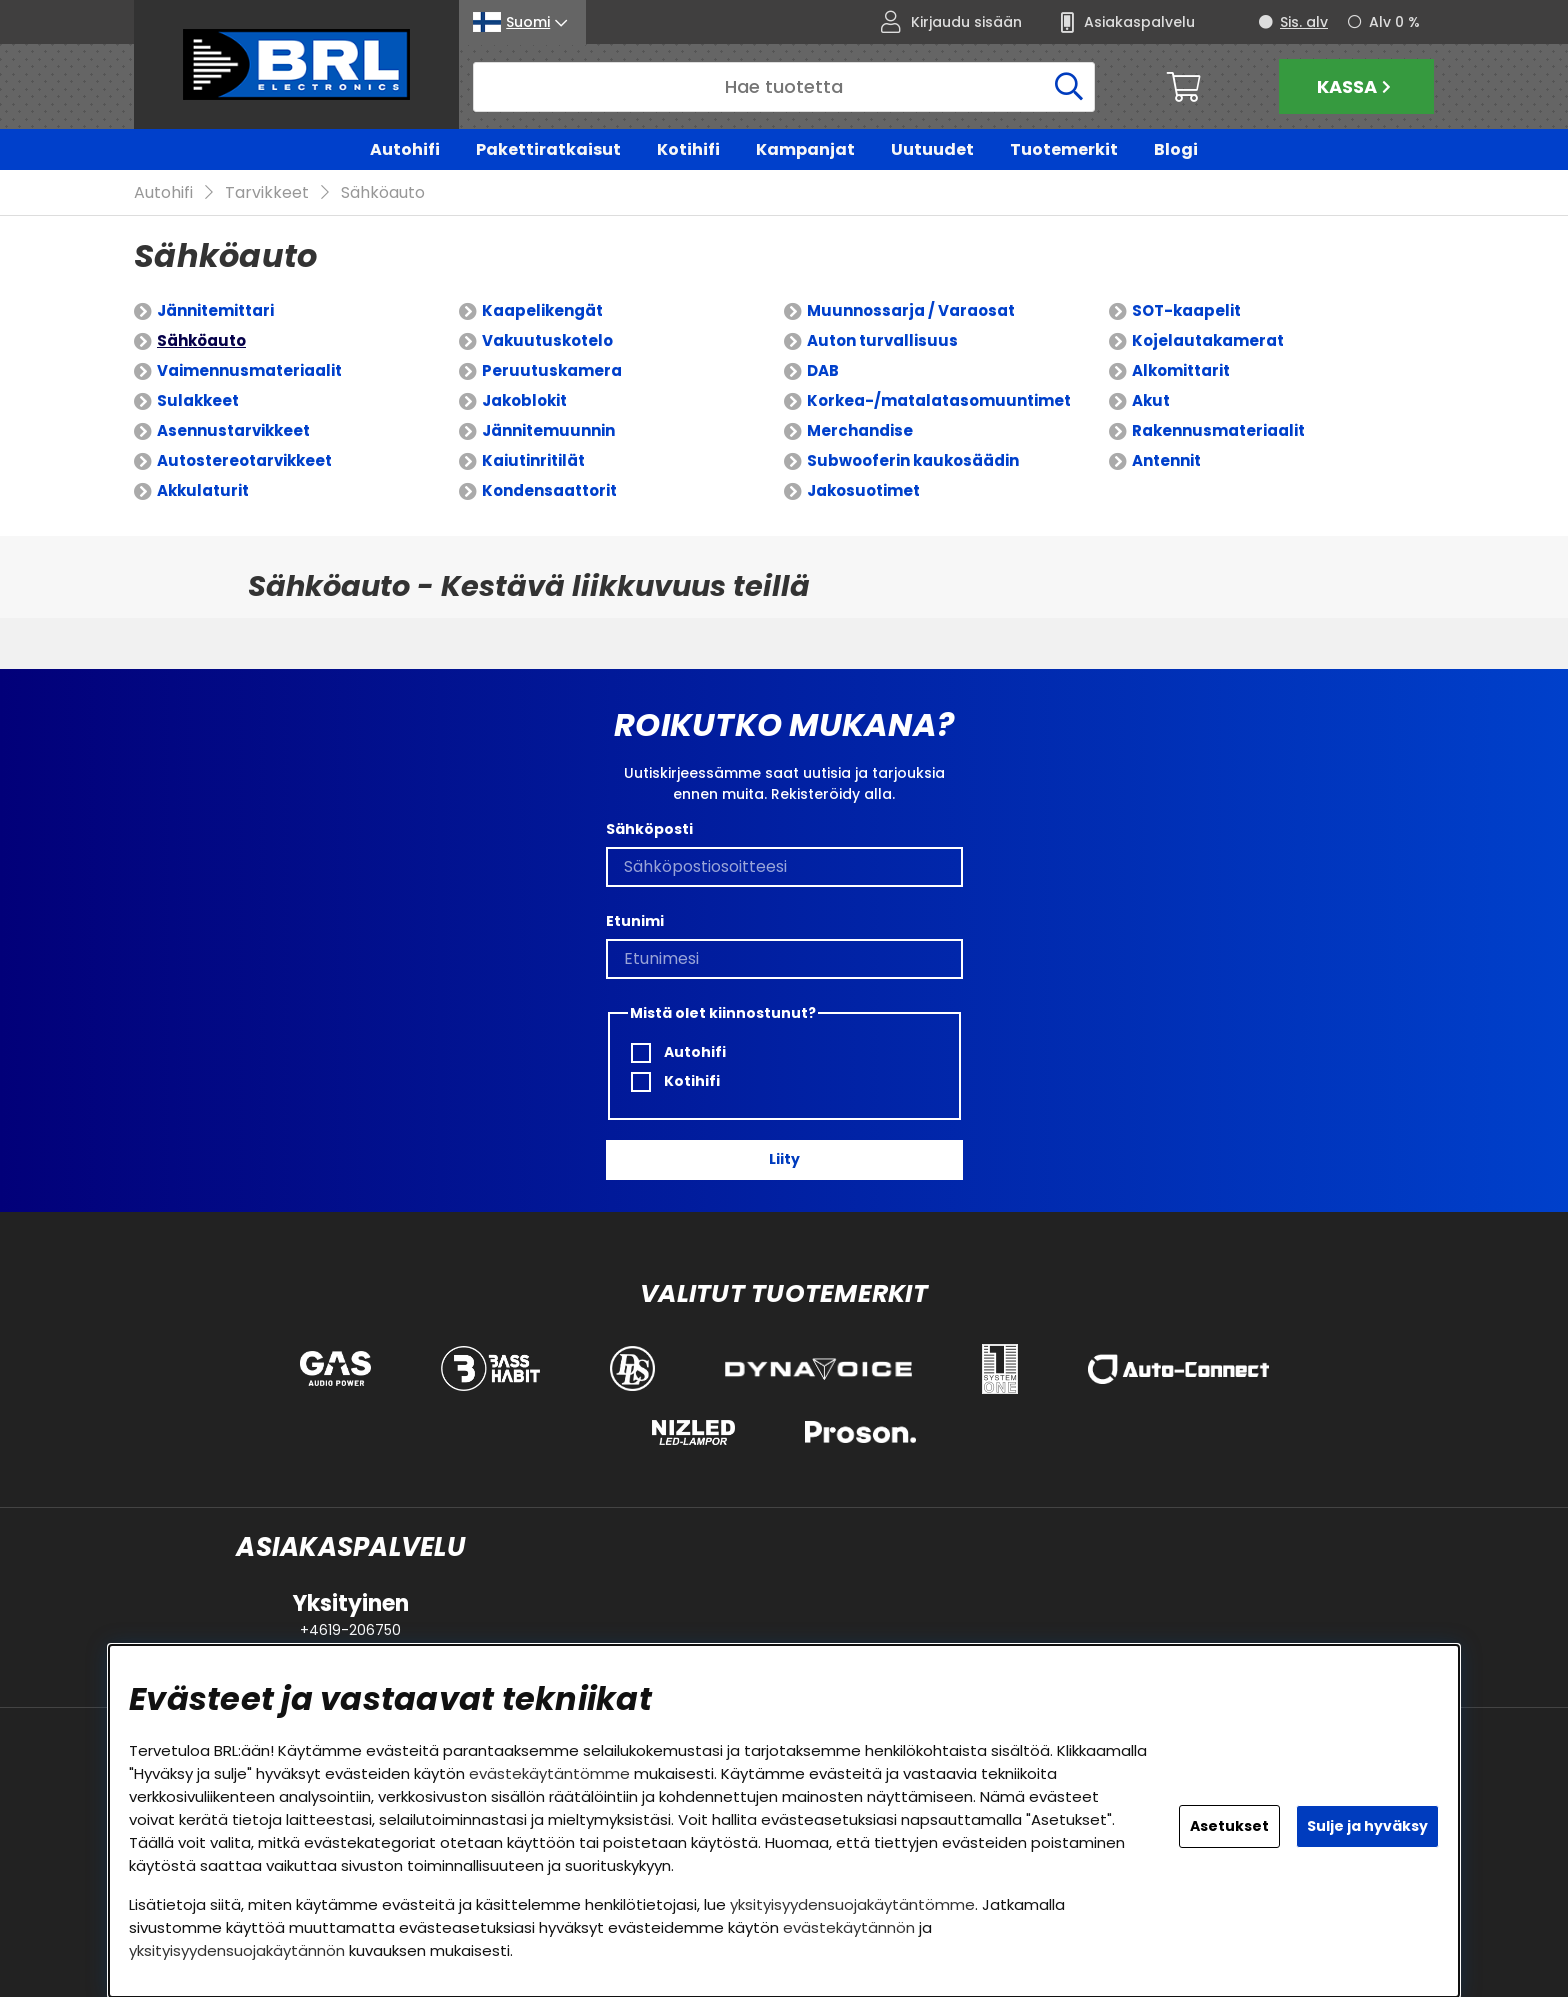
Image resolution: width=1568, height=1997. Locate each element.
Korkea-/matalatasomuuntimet (939, 401)
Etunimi (635, 921)
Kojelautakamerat (1208, 341)
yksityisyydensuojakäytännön (237, 1950)
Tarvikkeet (267, 193)
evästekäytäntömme (549, 1773)
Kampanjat (805, 149)
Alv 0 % (1394, 22)
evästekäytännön (849, 1927)
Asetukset (1229, 1826)
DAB (823, 371)
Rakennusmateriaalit (1218, 431)
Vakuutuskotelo (547, 341)
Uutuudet (932, 149)
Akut (1151, 401)
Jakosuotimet (863, 491)
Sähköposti (649, 829)
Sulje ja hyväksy (1367, 1826)
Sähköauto (383, 193)
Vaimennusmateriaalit (249, 371)
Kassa (1356, 86)
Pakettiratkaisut (548, 149)
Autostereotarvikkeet (244, 461)
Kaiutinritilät (533, 461)
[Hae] (784, 87)
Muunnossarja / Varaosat (911, 311)
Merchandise (860, 431)
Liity (784, 1160)
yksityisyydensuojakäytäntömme (852, 1904)
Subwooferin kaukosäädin (913, 461)
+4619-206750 (350, 1630)
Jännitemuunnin (548, 431)
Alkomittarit (1181, 371)
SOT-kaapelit (1186, 311)
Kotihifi (688, 149)
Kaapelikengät (542, 311)
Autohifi (405, 149)
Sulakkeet (198, 401)
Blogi (1176, 149)
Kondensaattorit (549, 491)
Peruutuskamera (552, 371)
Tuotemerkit (1064, 149)
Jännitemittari (215, 311)
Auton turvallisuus (882, 341)
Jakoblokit (524, 401)
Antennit (1166, 461)
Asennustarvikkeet (233, 431)
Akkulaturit (203, 491)
